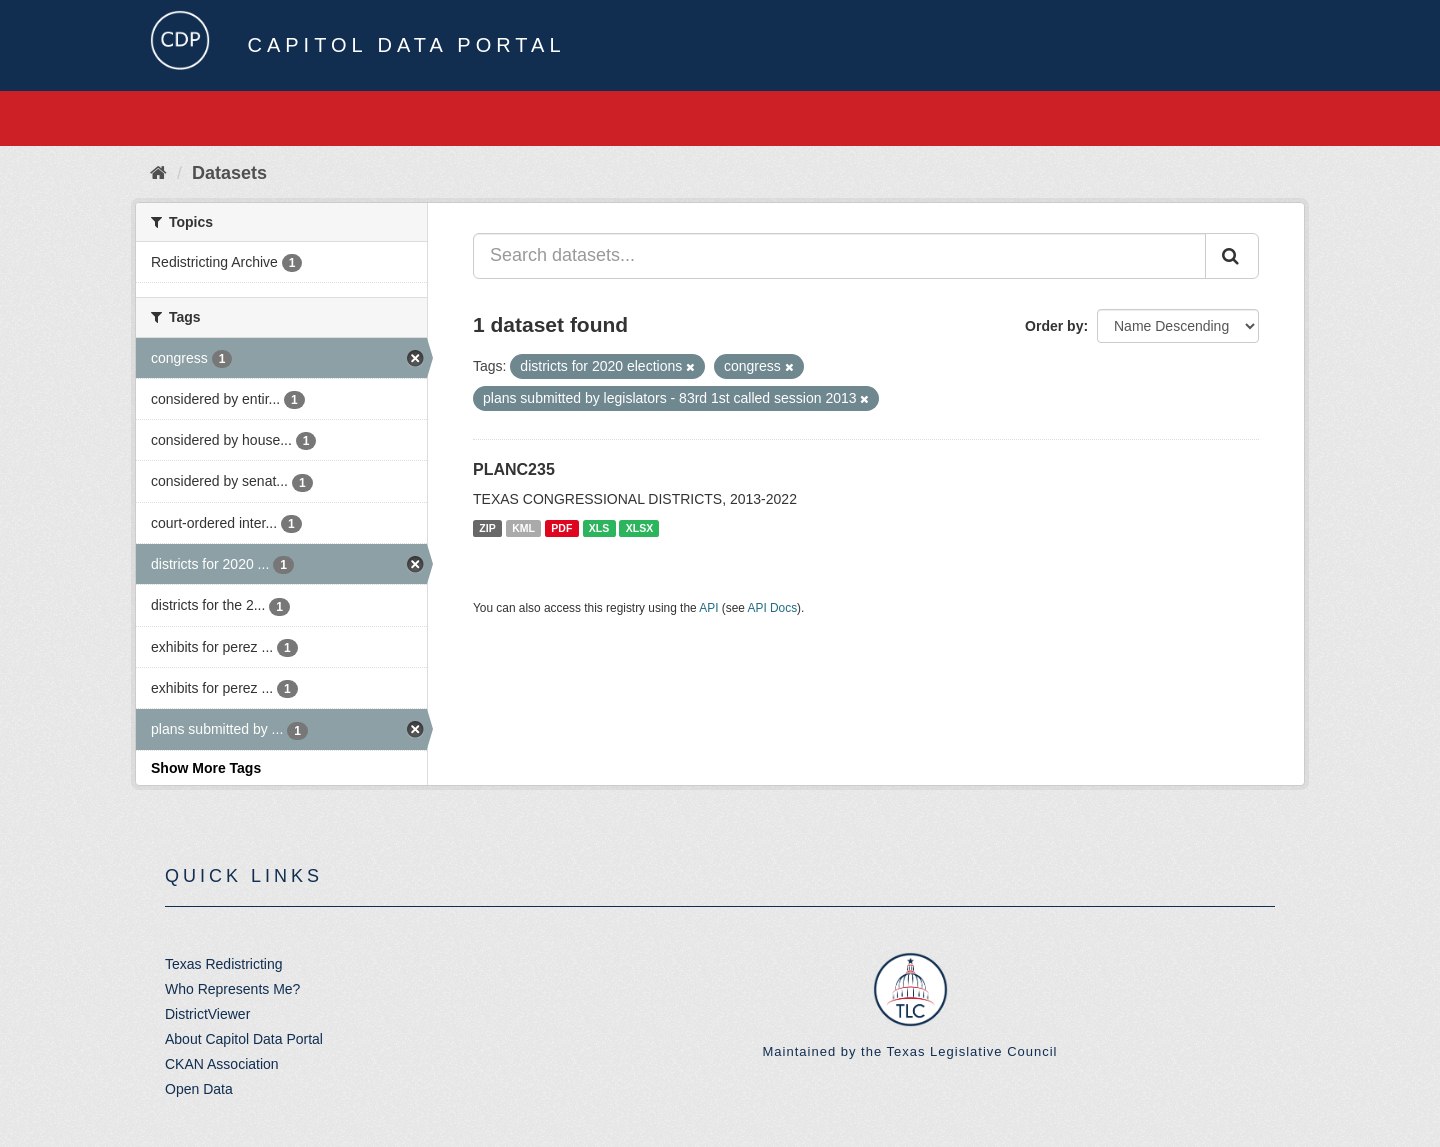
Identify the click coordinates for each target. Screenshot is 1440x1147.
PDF (561, 528)
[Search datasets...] (839, 256)
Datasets (229, 173)
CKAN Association (222, 1064)
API (708, 608)
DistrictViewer (207, 1014)
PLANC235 (514, 469)
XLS (599, 528)
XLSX (639, 528)
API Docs (773, 608)
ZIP (487, 528)
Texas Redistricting (224, 964)
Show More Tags (206, 768)
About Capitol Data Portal (244, 1039)
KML (523, 528)
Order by (1054, 326)
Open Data (199, 1089)
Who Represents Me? (232, 989)
